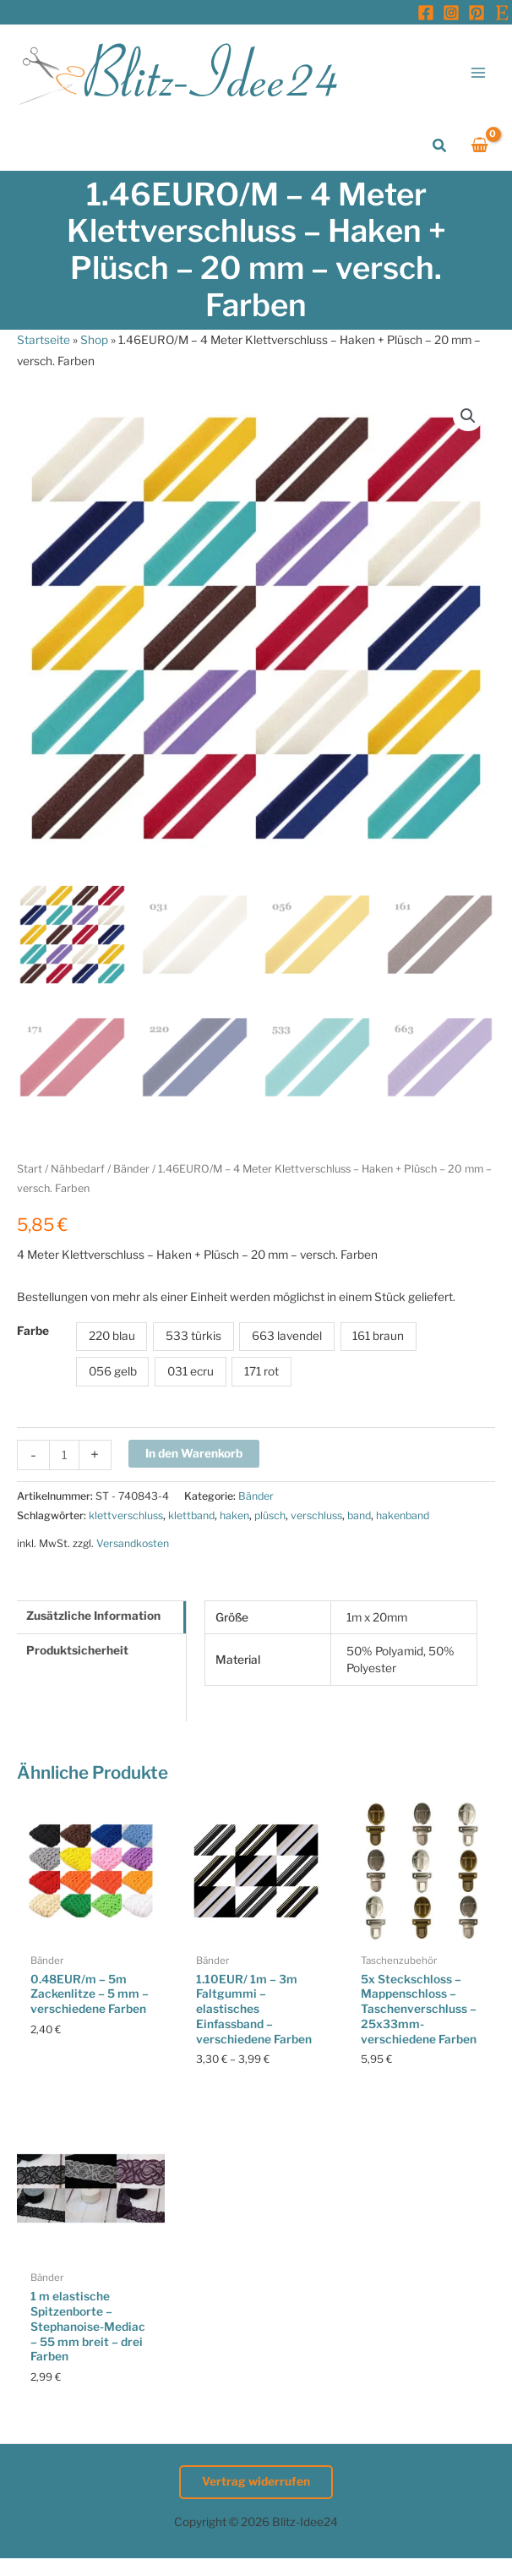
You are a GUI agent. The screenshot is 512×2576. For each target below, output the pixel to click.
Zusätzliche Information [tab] (93, 1615)
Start (29, 1168)
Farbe (33, 1330)
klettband (191, 1515)
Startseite (43, 340)
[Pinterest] (476, 12)
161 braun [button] (378, 1336)
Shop (94, 340)
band (359, 1515)
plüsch (270, 1515)
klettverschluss (126, 1515)
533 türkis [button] (193, 1336)
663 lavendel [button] (287, 1336)
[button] (440, 145)
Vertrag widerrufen (256, 2481)
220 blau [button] (112, 1336)
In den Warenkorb (193, 1453)
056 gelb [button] (113, 1371)
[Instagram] (451, 12)
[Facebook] (425, 12)
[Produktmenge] (64, 1455)
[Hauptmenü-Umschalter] (478, 72)
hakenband (402, 1515)
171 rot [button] (261, 1371)
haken (234, 1515)
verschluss (316, 1515)
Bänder (131, 1168)
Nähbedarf (78, 1168)
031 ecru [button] (190, 1371)
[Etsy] (501, 12)
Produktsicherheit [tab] (77, 1650)
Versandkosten (132, 1543)
